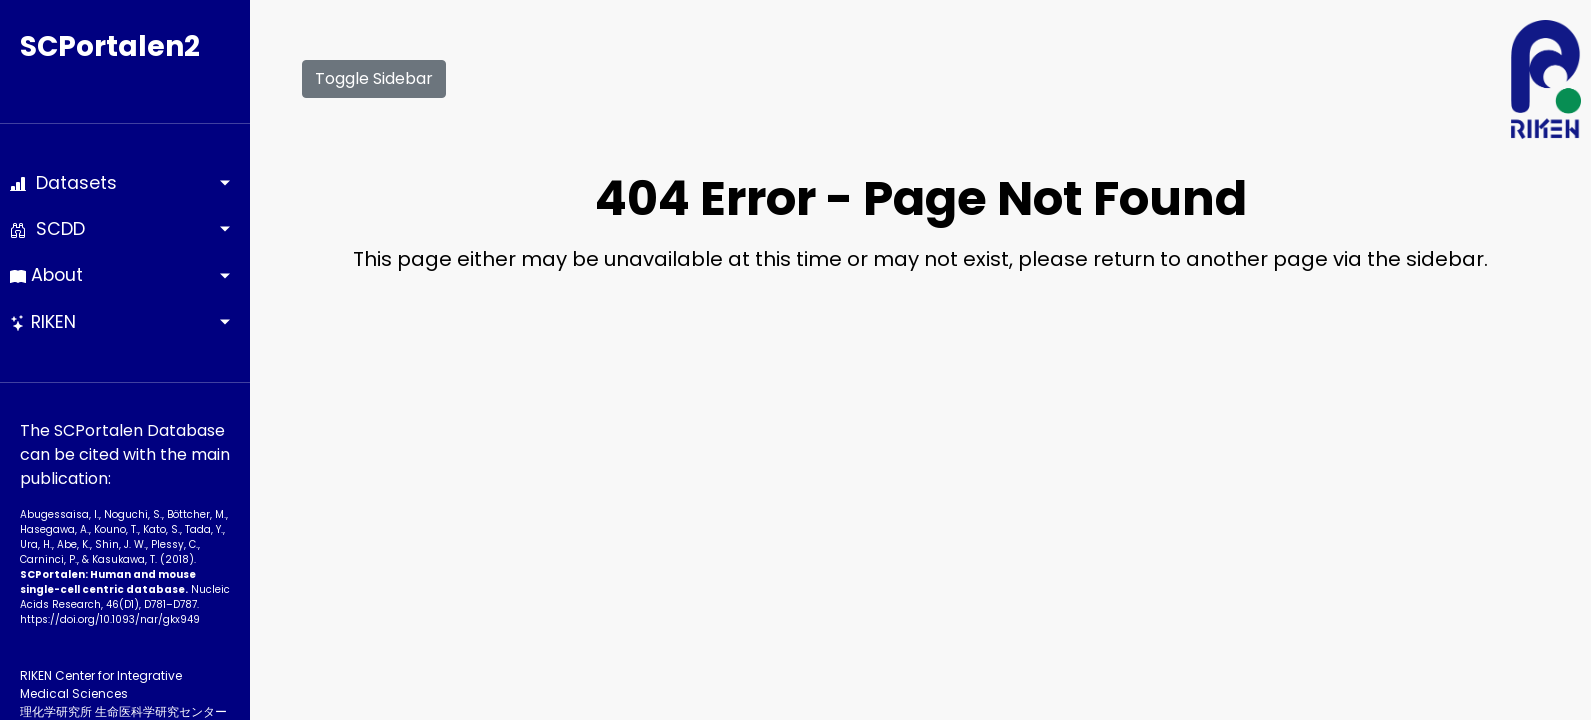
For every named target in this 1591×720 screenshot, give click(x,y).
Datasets (63, 183)
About (46, 275)
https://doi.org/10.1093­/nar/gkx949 (110, 619)
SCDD (47, 229)
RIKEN (43, 322)
